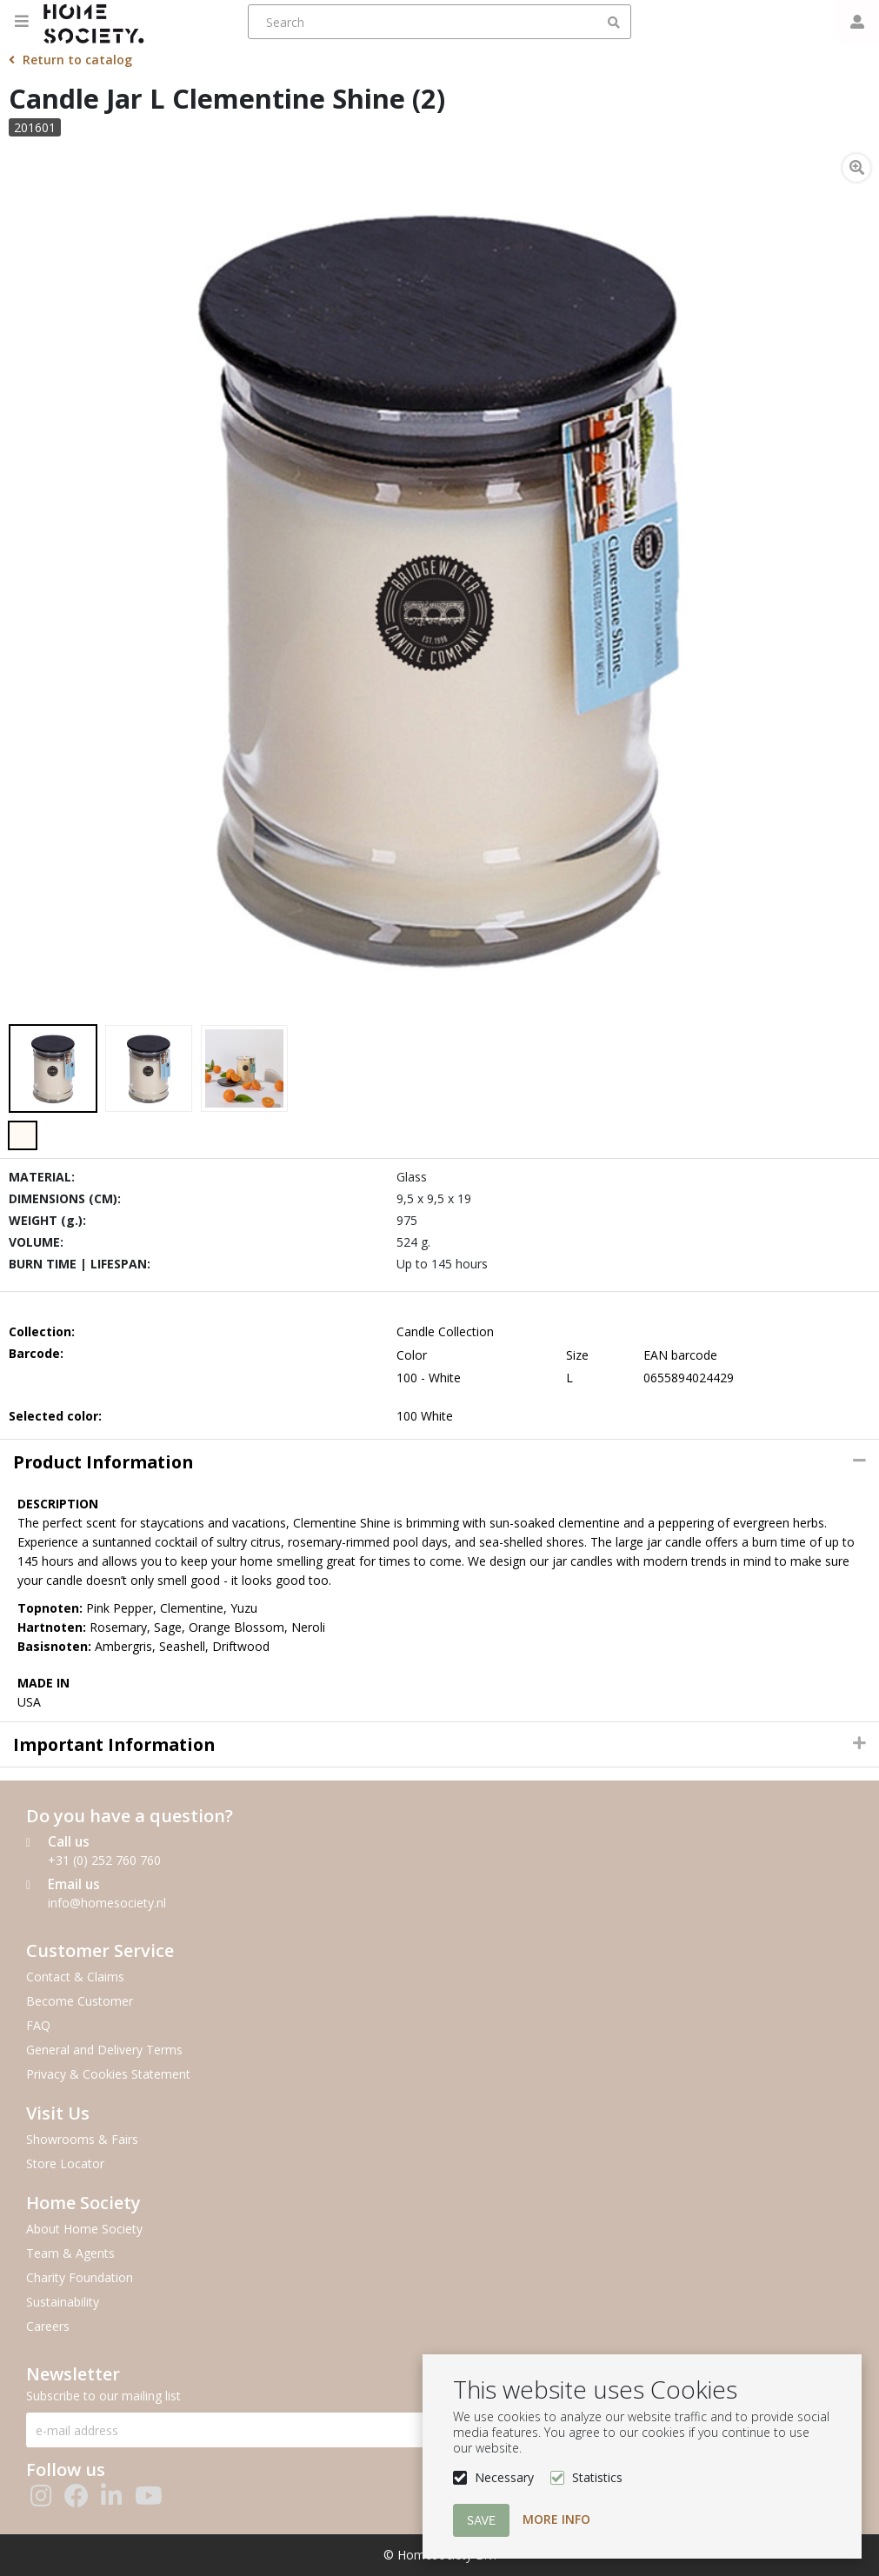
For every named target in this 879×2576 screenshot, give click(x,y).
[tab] (439, 1462)
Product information (103, 1462)
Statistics (597, 2477)
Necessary (504, 2477)
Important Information (114, 1744)
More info (556, 2519)
